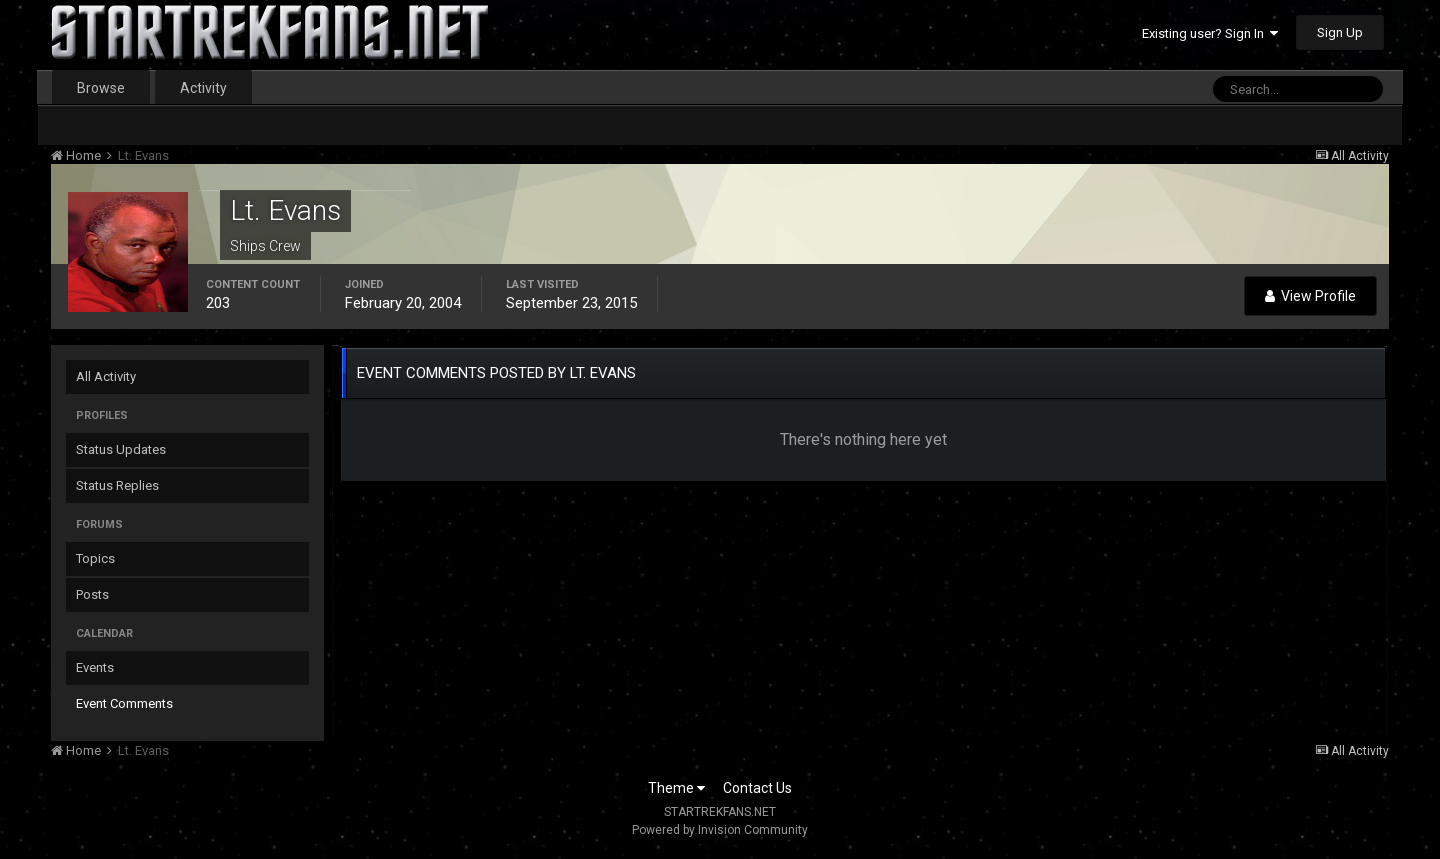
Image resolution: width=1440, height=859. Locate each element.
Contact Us (757, 788)
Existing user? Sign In (1210, 33)
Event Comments (124, 703)
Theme (676, 788)
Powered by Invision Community (720, 830)
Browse (101, 88)
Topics (95, 558)
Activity (203, 88)
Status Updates (121, 449)
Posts (92, 594)
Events (95, 667)
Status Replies (117, 485)
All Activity (106, 376)
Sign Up (1340, 32)
